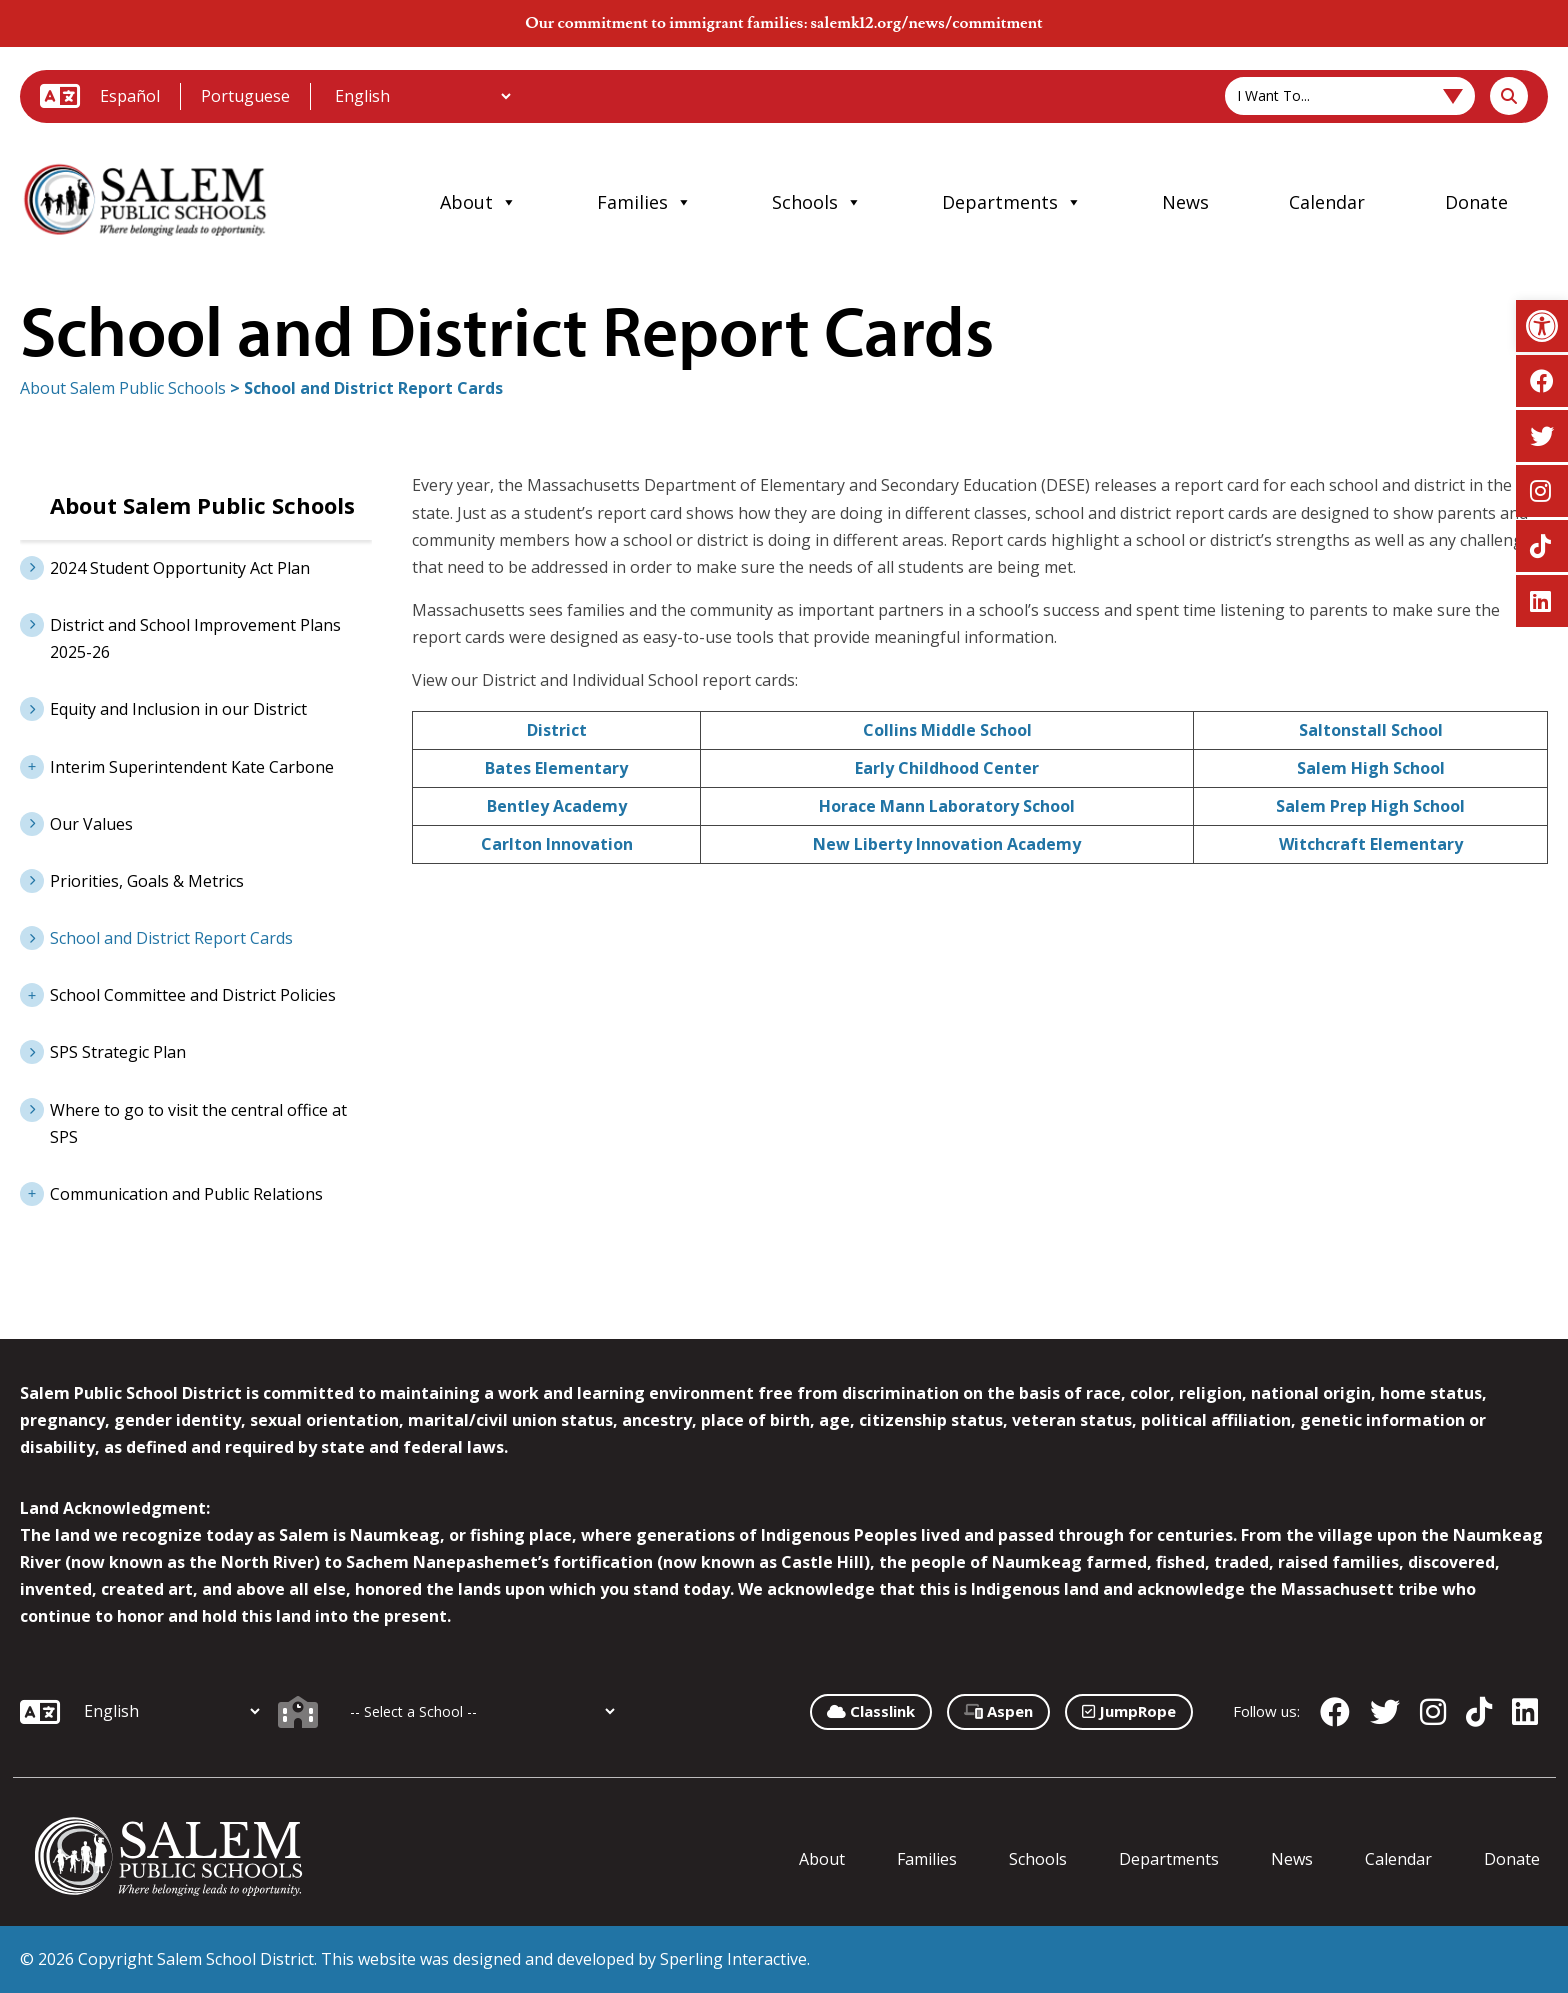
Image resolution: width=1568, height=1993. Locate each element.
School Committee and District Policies (178, 993)
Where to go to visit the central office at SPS (198, 1123)
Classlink (871, 1711)
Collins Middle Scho (940, 730)
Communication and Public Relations (171, 1192)
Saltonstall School (1371, 730)
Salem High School (1371, 768)
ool (1452, 806)
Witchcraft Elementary (1371, 844)
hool (1057, 806)
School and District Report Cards (171, 938)
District (557, 730)
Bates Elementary (556, 768)
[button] (1542, 326)
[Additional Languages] (422, 96)
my (1068, 844)
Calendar (1327, 202)
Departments (1012, 202)
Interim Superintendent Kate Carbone (177, 765)
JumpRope (1129, 1711)
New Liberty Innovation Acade (934, 844)
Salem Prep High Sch (1358, 806)
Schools (817, 202)
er (1030, 768)
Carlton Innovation (557, 844)
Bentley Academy (557, 806)
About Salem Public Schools (123, 388)
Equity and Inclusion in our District (178, 709)
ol (1024, 730)
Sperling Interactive (733, 1959)
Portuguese (245, 96)
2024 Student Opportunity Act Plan (180, 568)
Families (644, 202)
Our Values (91, 824)
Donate (1476, 202)
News (1185, 202)
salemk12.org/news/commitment (926, 23)
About (478, 202)
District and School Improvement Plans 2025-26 (195, 638)
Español (130, 96)
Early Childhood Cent (938, 768)
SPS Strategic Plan (118, 1052)
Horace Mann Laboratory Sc (929, 806)
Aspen (998, 1711)
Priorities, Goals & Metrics (147, 881)
